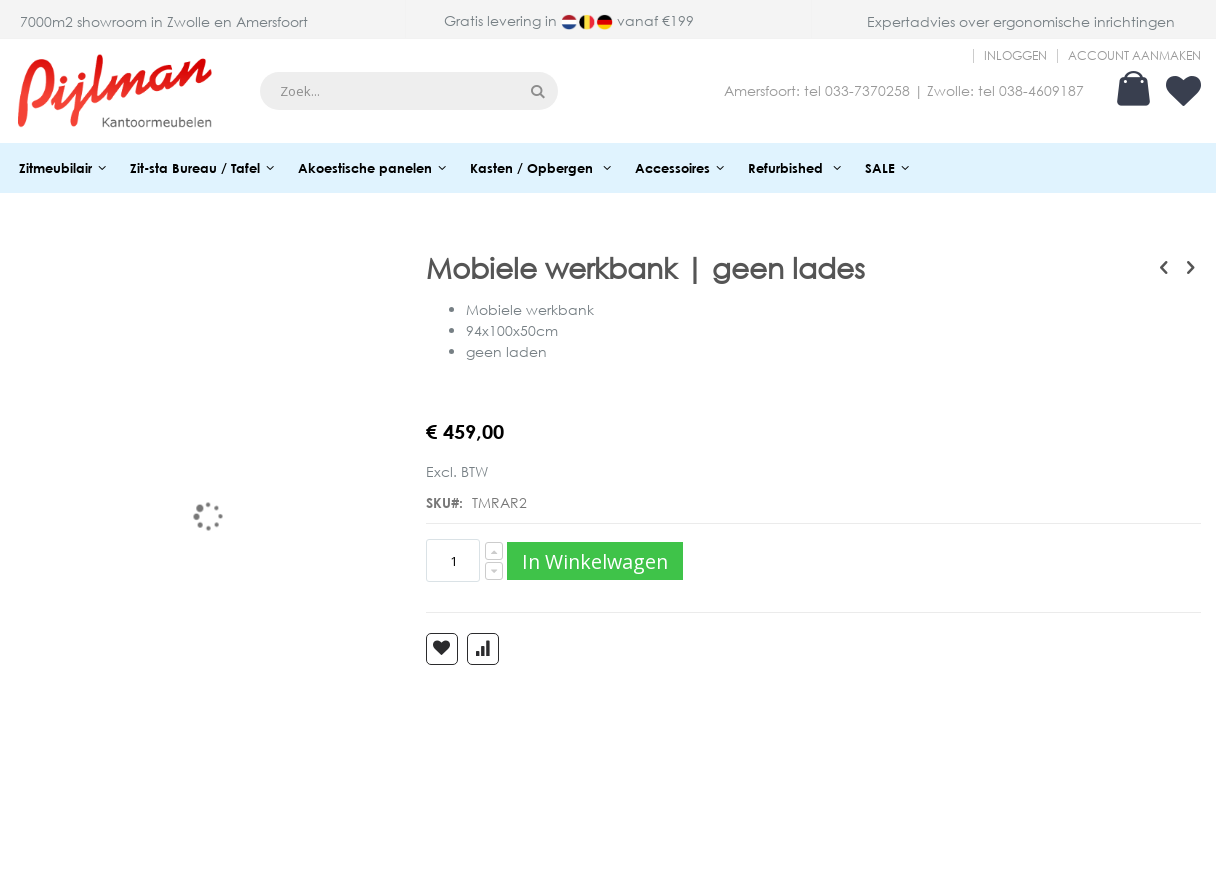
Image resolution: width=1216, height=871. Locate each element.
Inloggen (1015, 56)
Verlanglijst (1183, 91)
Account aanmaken (1134, 56)
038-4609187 (1041, 90)
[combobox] (409, 91)
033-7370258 (867, 90)
